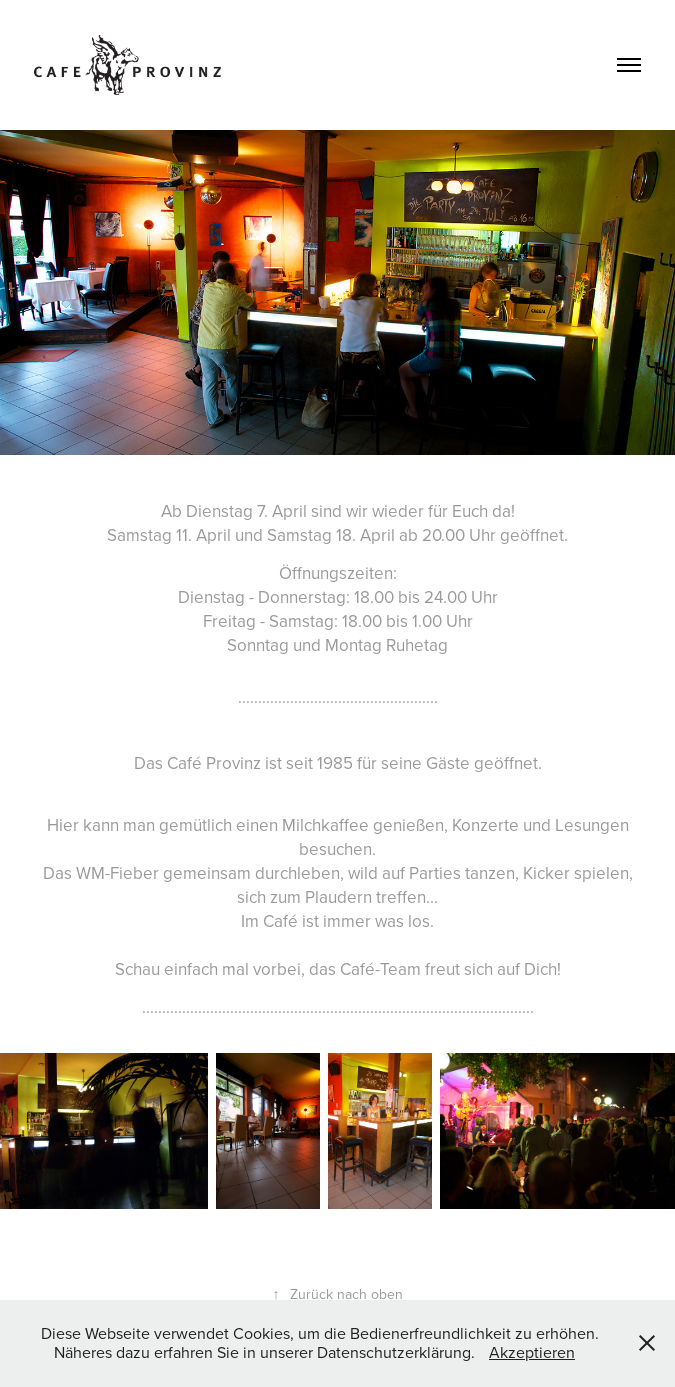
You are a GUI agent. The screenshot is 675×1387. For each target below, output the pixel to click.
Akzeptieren (532, 1352)
